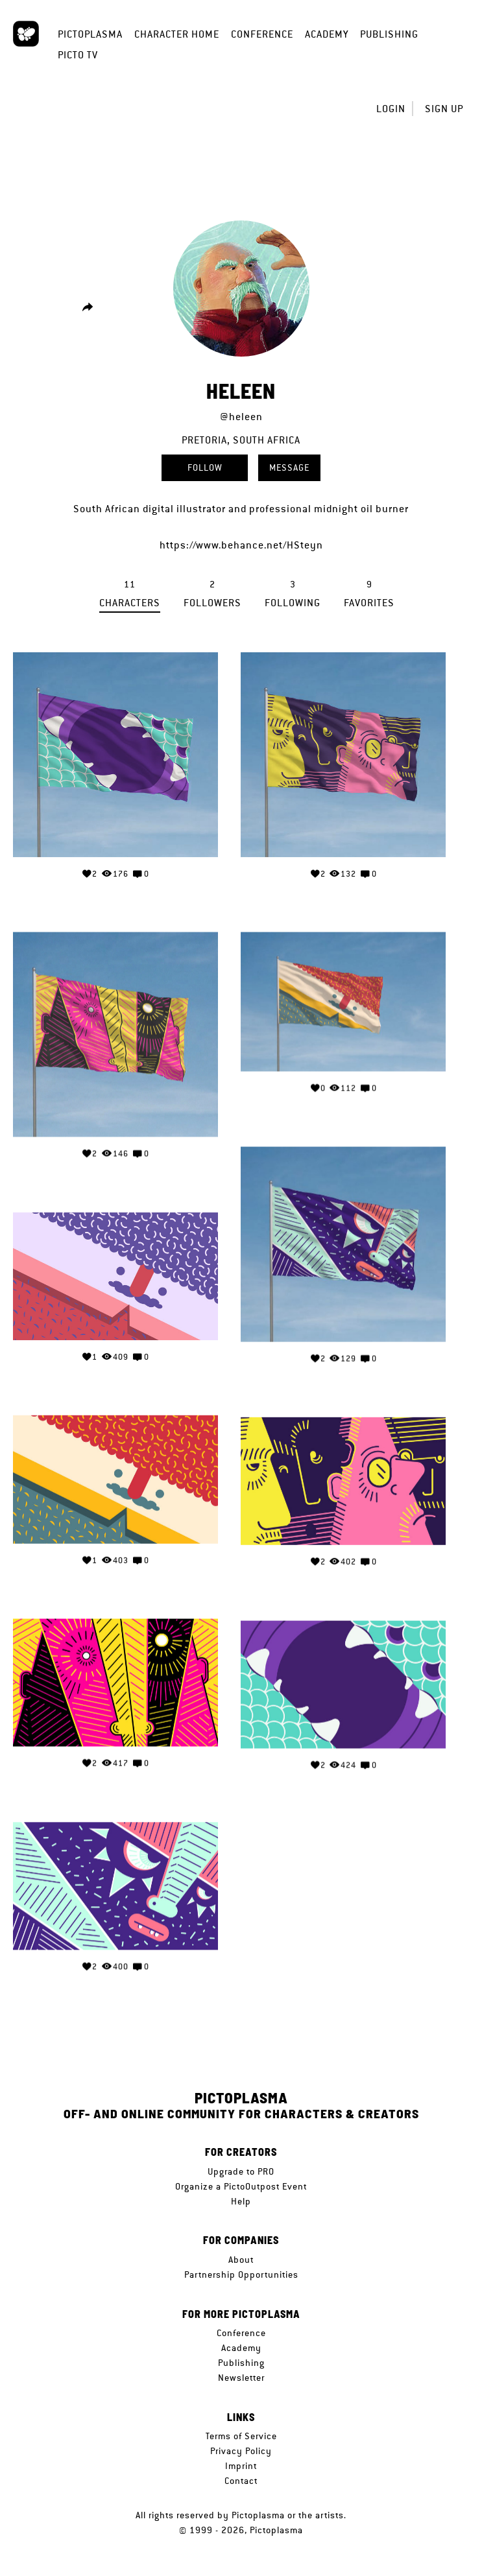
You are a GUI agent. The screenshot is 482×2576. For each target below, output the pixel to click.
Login (390, 108)
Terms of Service (241, 2436)
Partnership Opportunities (241, 2274)
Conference (262, 34)
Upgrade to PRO (241, 2171)
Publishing (389, 34)
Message (289, 467)
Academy (326, 34)
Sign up (444, 108)
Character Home (176, 34)
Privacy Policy (241, 2451)
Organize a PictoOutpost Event (241, 2186)
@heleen (241, 416)
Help (241, 2201)
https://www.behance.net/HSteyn (241, 545)
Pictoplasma (90, 34)
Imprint (241, 2466)
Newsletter (241, 2377)
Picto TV (78, 55)
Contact (241, 2481)
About (241, 2259)
